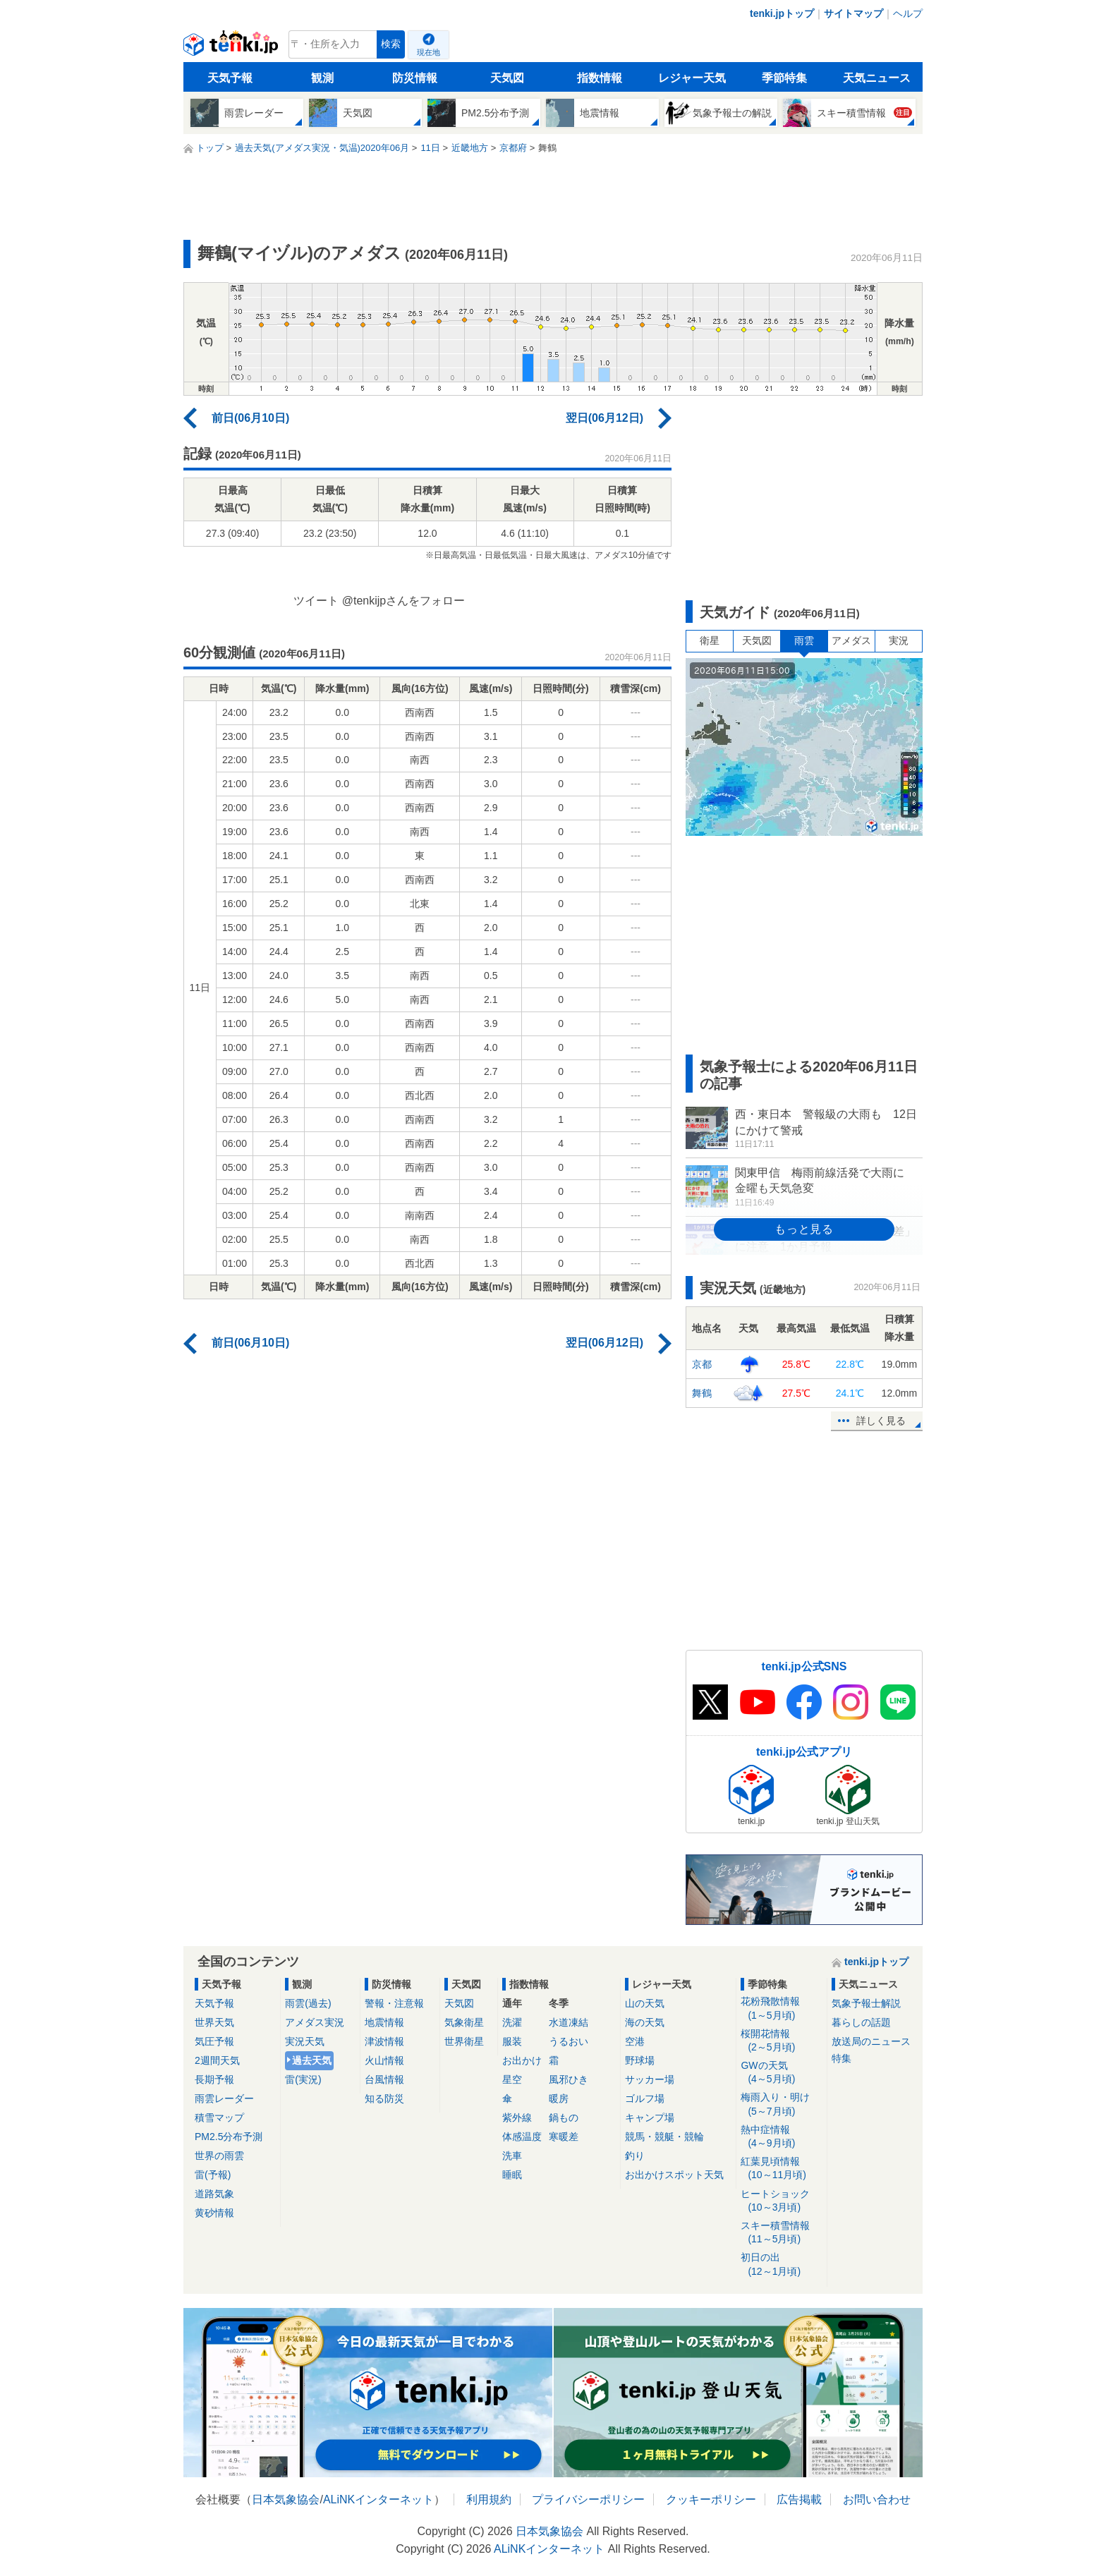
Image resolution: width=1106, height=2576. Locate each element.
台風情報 (384, 2079)
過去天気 (312, 2060)
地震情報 (384, 2022)
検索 (391, 44)
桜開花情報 (781, 2041)
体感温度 (522, 2136)
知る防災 (384, 2098)
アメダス (851, 640)
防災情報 (414, 78)
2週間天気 (217, 2060)
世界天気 (214, 2022)
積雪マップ (219, 2117)
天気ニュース (877, 78)
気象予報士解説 (866, 2003)
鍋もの (563, 2117)
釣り (635, 2155)
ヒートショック (781, 2201)
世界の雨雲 (219, 2155)
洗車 (512, 2155)
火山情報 (384, 2060)
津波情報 (384, 2041)
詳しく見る (881, 1420)
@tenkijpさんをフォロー (404, 601)
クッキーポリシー (711, 2499)
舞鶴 (702, 1393)
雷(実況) (303, 2079)
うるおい (568, 2041)
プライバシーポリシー (588, 2499)
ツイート (316, 601)
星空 (512, 2079)
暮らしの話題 (861, 2022)
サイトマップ (853, 13)
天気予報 (230, 78)
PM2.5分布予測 (228, 2136)
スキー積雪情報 (781, 2233)
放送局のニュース (871, 2041)
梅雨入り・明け (781, 2104)
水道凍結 (568, 2022)
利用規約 (488, 2499)
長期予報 (214, 2079)
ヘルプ (908, 13)
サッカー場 (649, 2079)
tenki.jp (232, 48)
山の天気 (644, 2003)
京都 (702, 1364)
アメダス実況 (314, 2022)
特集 (841, 2058)
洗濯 (512, 2022)
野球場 (640, 2060)
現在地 (428, 52)
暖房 (559, 2098)
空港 (635, 2041)
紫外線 (517, 2117)
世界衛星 (464, 2041)
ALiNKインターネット (378, 2499)
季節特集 (784, 78)
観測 (322, 78)
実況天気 (304, 2041)
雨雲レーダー (224, 2098)
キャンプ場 (649, 2117)
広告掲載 (799, 2499)
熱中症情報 (781, 2137)
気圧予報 (214, 2041)
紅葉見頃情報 (781, 2169)
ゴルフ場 (644, 2098)
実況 (899, 640)
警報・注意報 (394, 2003)
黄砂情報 (214, 2212)
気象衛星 (464, 2022)
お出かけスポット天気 (674, 2174)
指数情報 (599, 78)
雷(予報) (213, 2174)
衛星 (709, 640)
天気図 (507, 78)
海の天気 (644, 2022)
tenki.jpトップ (782, 13)
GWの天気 (781, 2073)
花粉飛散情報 (781, 2008)
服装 (512, 2041)
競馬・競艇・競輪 (664, 2136)
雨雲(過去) (308, 2003)
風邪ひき (568, 2079)
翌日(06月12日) (604, 418)
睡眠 (512, 2174)
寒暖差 (563, 2136)
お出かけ (522, 2060)
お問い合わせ (877, 2499)
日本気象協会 (286, 2499)
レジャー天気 (692, 78)
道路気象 (214, 2193)
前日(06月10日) (250, 418)
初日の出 (781, 2265)
